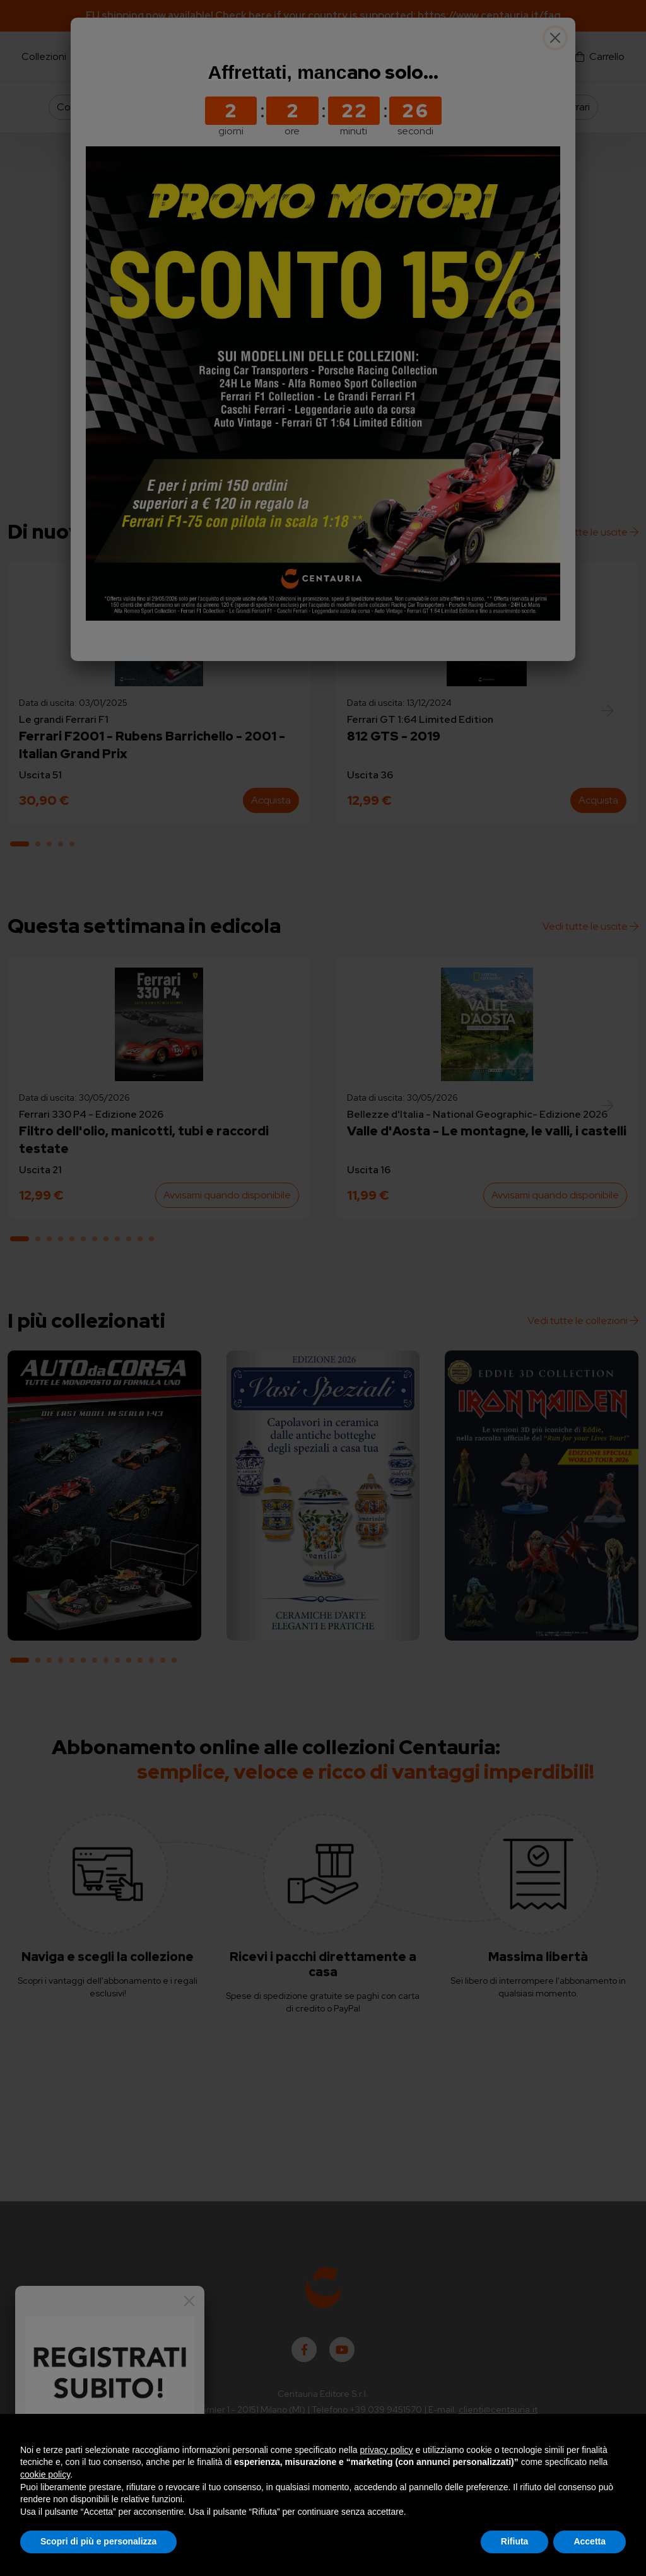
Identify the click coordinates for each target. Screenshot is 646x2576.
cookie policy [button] (45, 2474)
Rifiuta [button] (515, 2541)
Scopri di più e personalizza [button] (98, 2541)
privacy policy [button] (386, 2450)
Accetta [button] (589, 2541)
